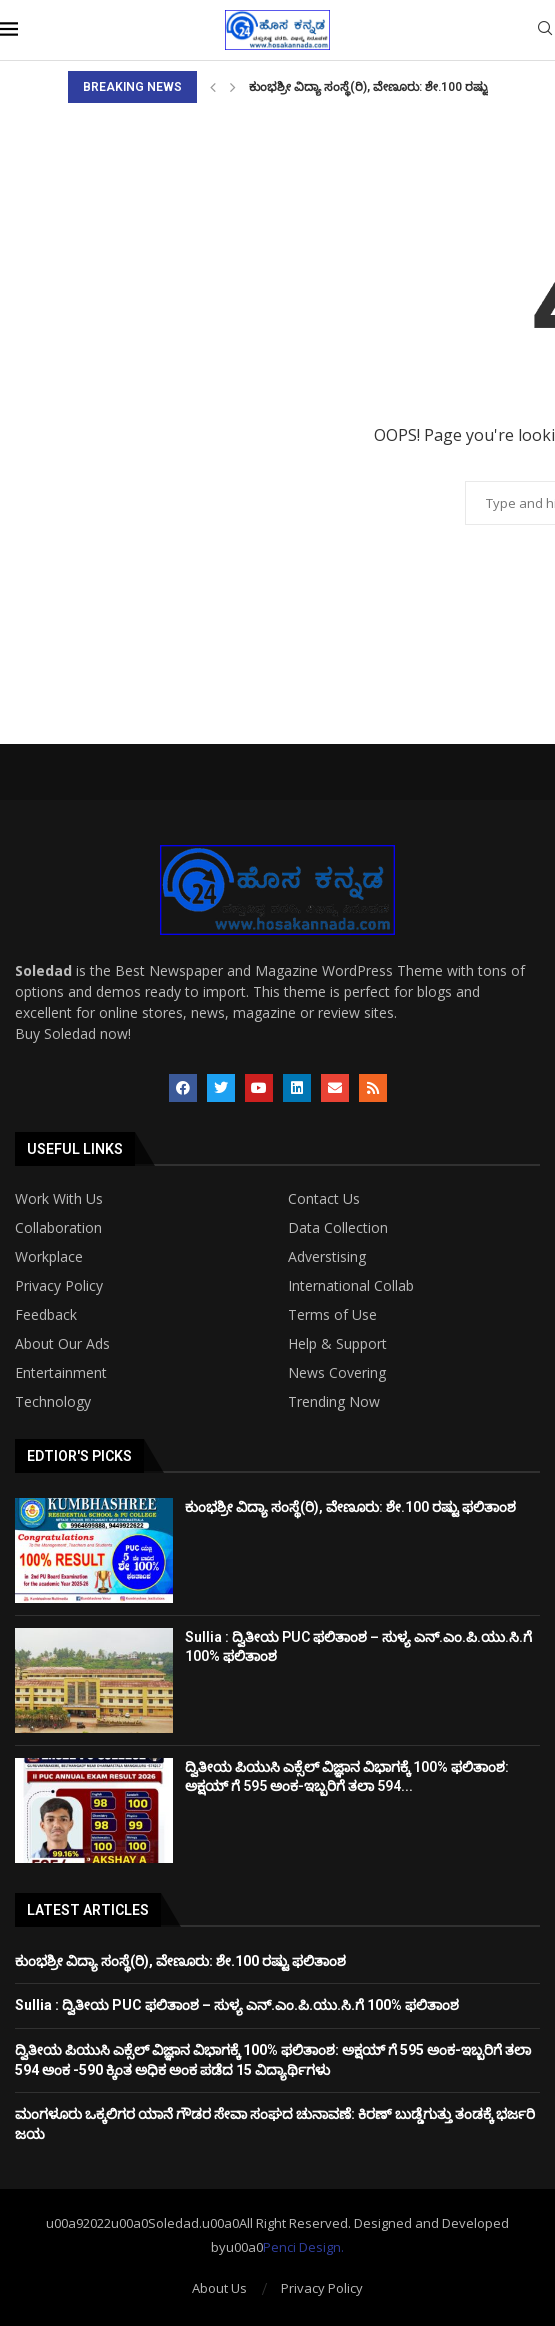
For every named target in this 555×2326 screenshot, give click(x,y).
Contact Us (324, 1199)
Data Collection (338, 1228)
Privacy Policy (59, 1286)
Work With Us (59, 1199)
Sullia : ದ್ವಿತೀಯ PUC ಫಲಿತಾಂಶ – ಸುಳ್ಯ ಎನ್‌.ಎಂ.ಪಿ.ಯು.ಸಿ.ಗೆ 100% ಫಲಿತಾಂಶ (237, 2005)
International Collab (351, 1286)
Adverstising (327, 1257)
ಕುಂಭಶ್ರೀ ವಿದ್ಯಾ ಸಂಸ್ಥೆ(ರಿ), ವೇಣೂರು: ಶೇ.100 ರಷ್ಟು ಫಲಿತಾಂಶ (394, 87)
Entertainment (61, 1373)
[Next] (233, 87)
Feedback (46, 1315)
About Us (219, 2288)
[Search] (545, 30)
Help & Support (337, 1344)
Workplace (49, 1257)
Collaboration (58, 1228)
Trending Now (334, 1402)
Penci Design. (303, 2247)
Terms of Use (332, 1315)
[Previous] (213, 87)
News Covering (337, 1373)
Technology (53, 1402)
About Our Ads (62, 1344)
